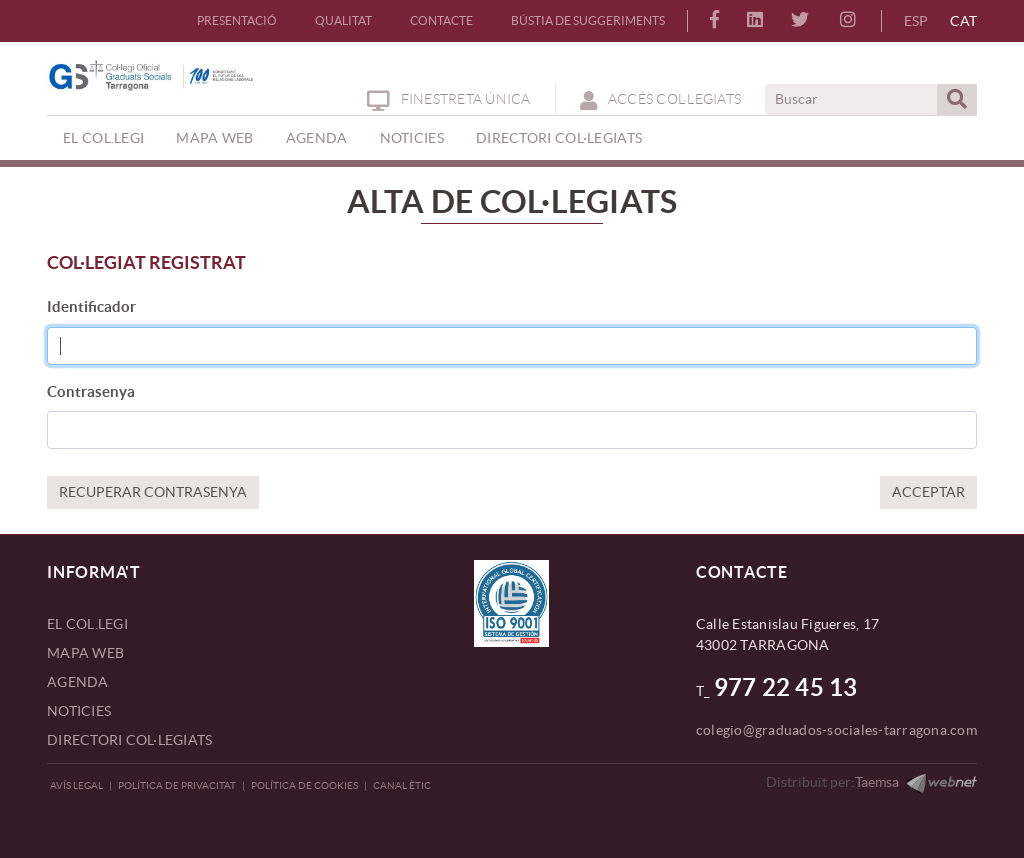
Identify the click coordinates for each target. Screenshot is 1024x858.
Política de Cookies (304, 785)
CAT (963, 21)
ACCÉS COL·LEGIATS (661, 99)
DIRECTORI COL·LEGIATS (129, 740)
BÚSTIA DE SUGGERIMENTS (588, 20)
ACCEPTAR (928, 492)
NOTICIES (79, 711)
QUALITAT (343, 20)
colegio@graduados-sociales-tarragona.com (836, 730)
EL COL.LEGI (87, 624)
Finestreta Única (448, 99)
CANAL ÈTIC (402, 785)
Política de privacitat (177, 785)
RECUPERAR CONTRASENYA (153, 492)
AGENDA (78, 682)
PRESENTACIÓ (237, 20)
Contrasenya (91, 391)
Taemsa (877, 782)
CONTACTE (441, 20)
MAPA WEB (85, 653)
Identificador (91, 306)
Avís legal (76, 785)
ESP (916, 21)
